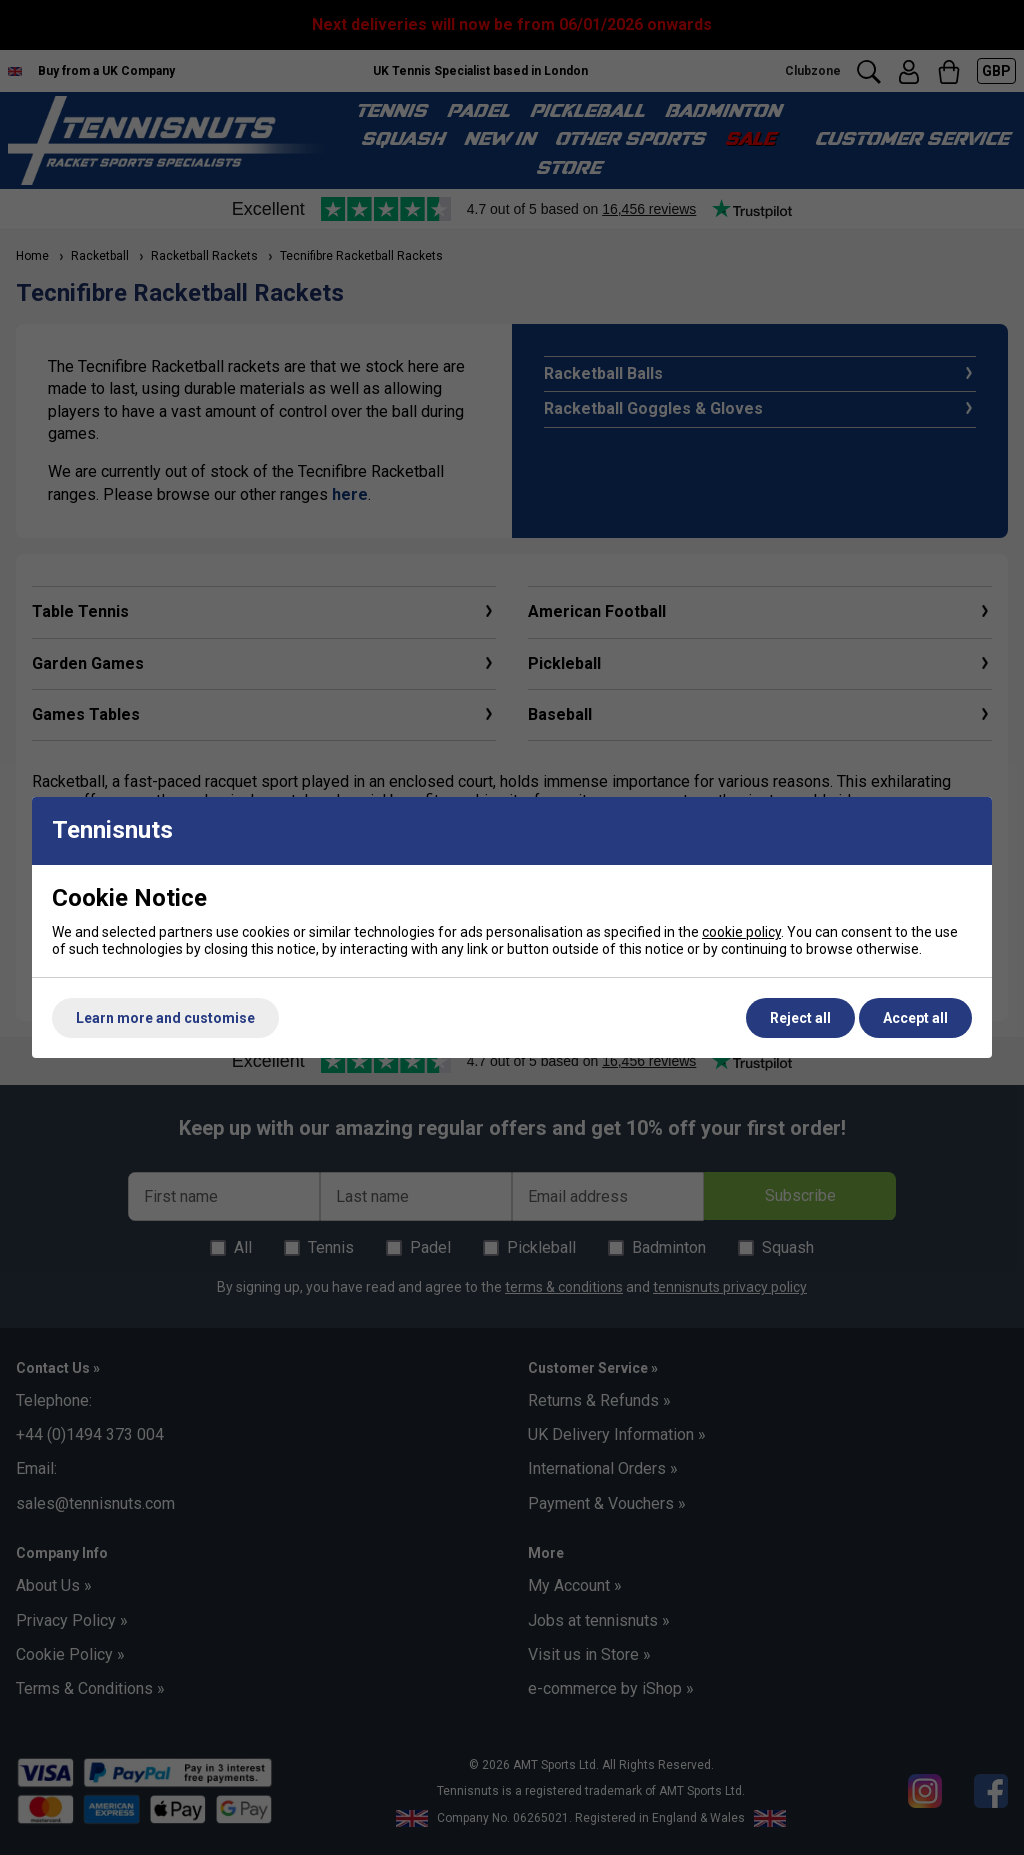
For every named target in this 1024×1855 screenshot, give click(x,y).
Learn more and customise (165, 1018)
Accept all (915, 1018)
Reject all (800, 1018)
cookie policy (741, 932)
